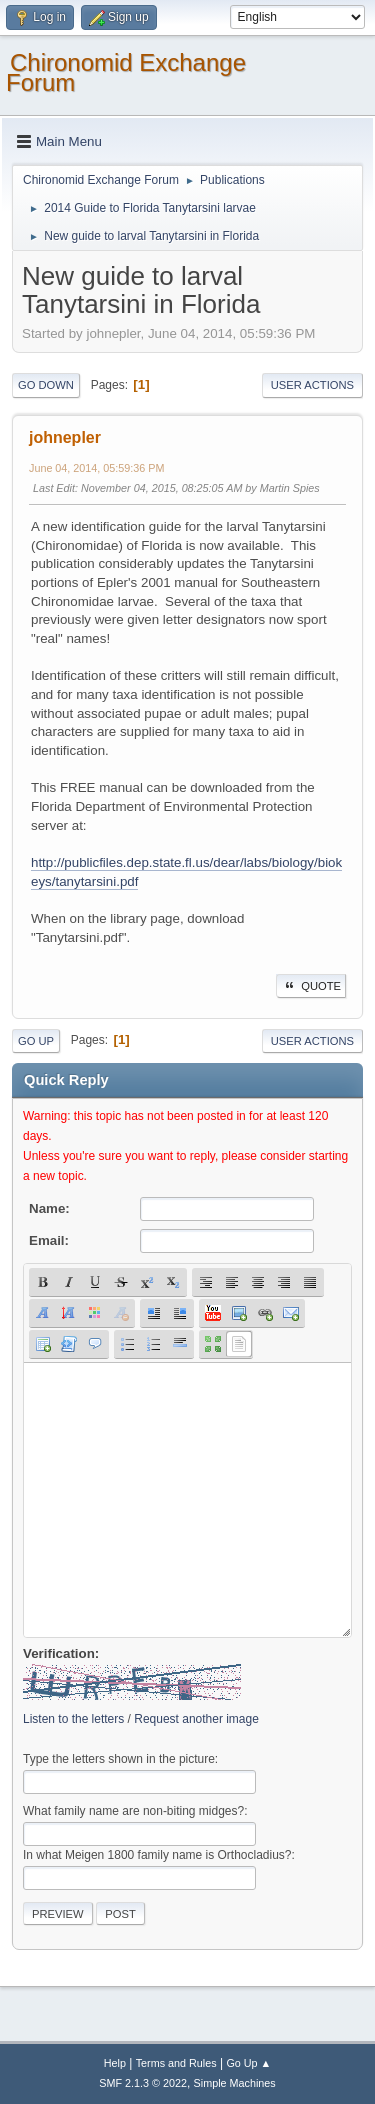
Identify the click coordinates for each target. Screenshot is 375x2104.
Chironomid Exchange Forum (126, 72)
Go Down (46, 385)
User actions (312, 385)
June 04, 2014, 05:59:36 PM (96, 468)
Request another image (196, 1719)
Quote (311, 986)
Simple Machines (235, 2083)
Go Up (36, 1041)
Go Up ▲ (248, 2063)
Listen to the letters (73, 1719)
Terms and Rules (176, 2063)
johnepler (65, 437)
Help (115, 2063)
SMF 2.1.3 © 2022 (143, 2083)
